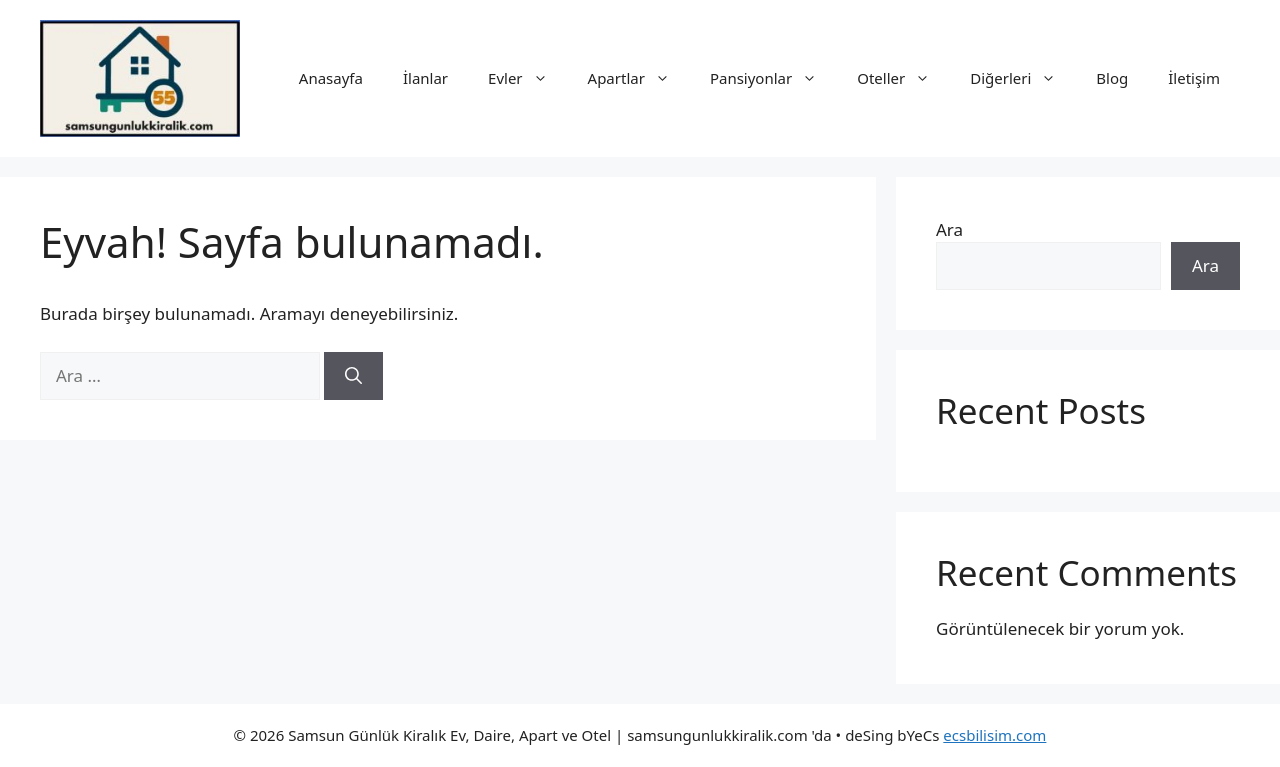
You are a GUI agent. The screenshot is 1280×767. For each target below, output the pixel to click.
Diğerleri (1023, 78)
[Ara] (353, 376)
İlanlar (425, 78)
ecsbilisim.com (994, 735)
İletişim (1194, 78)
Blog (1112, 78)
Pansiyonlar (773, 78)
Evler (528, 78)
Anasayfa (331, 78)
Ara (949, 229)
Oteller (903, 78)
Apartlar (639, 78)
